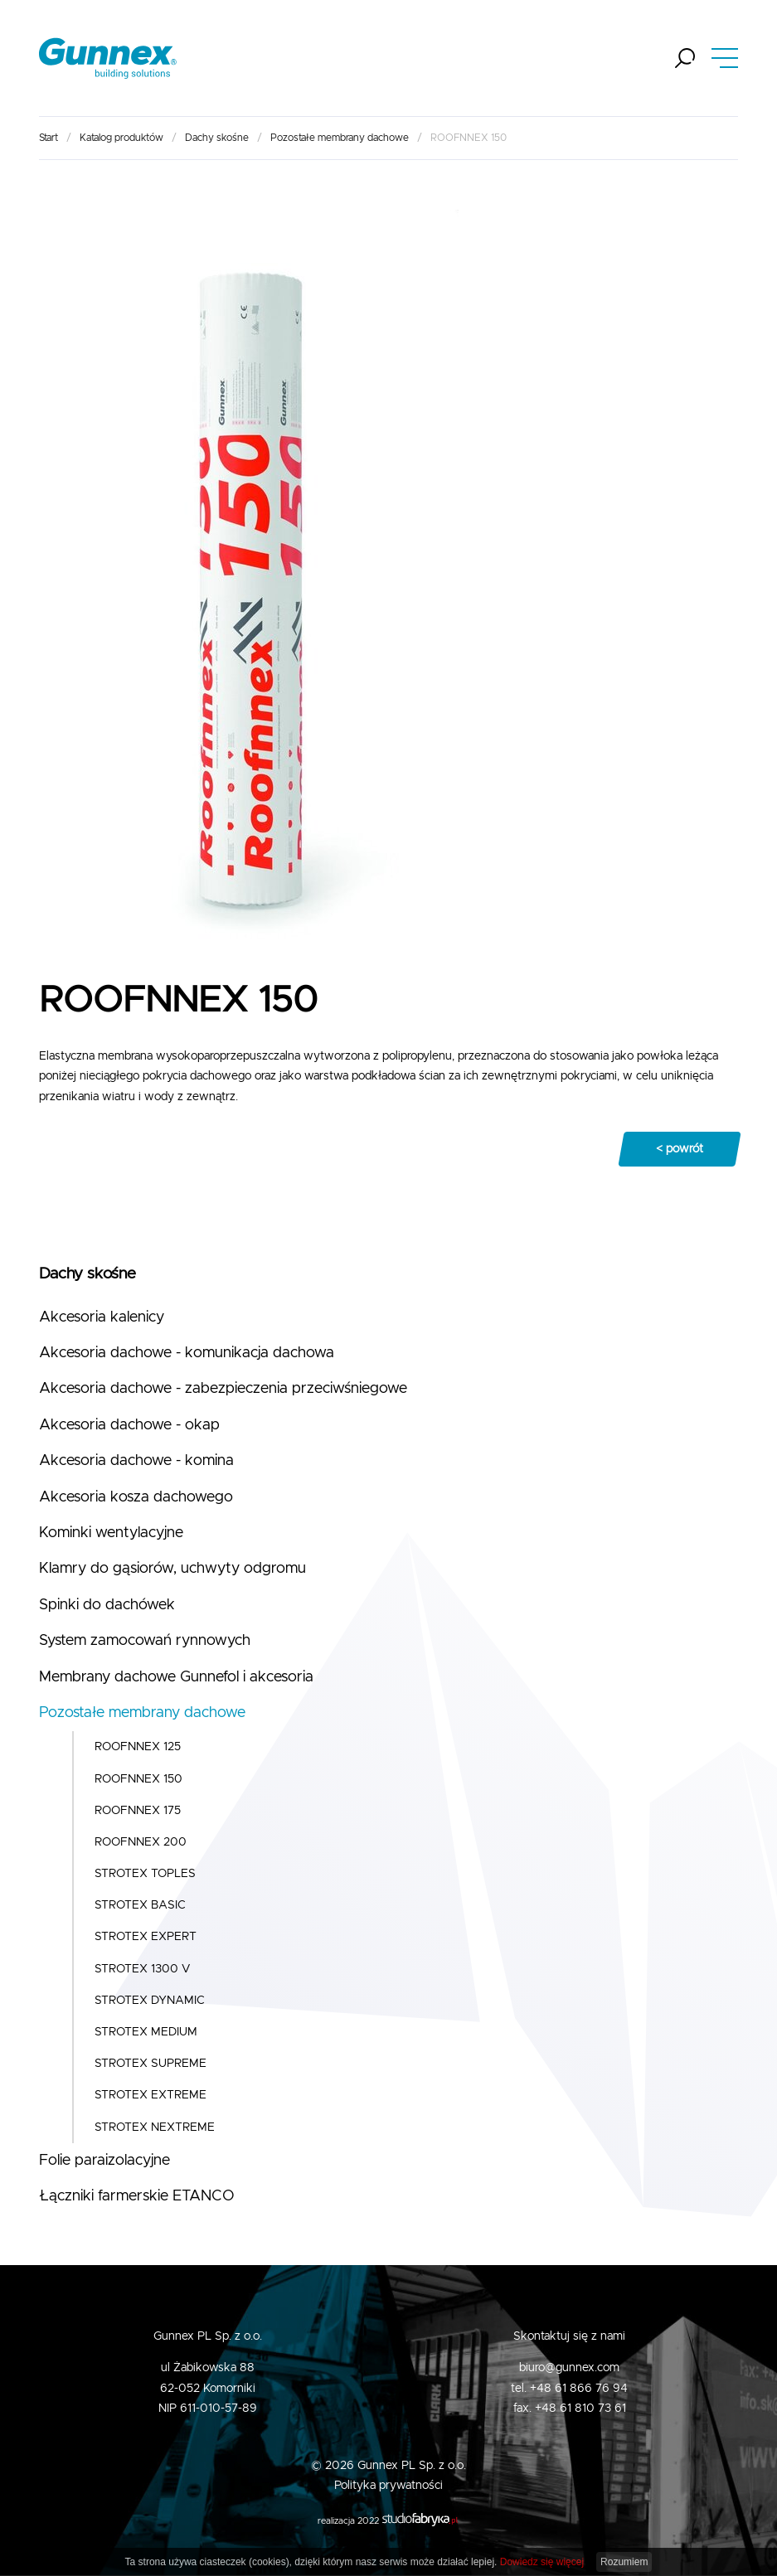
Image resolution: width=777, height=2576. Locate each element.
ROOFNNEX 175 (138, 1811)
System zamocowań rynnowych (144, 1640)
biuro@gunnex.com (569, 2368)
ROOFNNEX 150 (138, 1779)
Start (48, 138)
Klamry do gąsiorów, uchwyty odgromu (172, 1568)
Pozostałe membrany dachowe (339, 138)
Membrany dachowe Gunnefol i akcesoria (176, 1677)
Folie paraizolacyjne (104, 2160)
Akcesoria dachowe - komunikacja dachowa (186, 1353)
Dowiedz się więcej (542, 2562)
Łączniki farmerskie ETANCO (137, 2196)
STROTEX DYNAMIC (150, 2000)
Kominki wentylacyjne (111, 1533)
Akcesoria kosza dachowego (136, 1497)
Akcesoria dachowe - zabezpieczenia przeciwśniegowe (223, 1388)
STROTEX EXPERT (146, 1937)
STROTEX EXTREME (150, 2095)
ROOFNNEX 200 (141, 1842)
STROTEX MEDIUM (146, 2032)
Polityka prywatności (388, 2485)
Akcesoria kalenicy (101, 1317)
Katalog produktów (121, 138)
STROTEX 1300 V (142, 1969)
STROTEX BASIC (140, 1905)
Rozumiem (624, 2562)
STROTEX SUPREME (150, 2063)
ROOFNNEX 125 (138, 1747)
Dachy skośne (217, 138)
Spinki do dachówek (107, 1605)
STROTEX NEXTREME (155, 2127)
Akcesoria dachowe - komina (136, 1460)
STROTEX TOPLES (145, 1874)
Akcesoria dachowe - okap (129, 1425)
